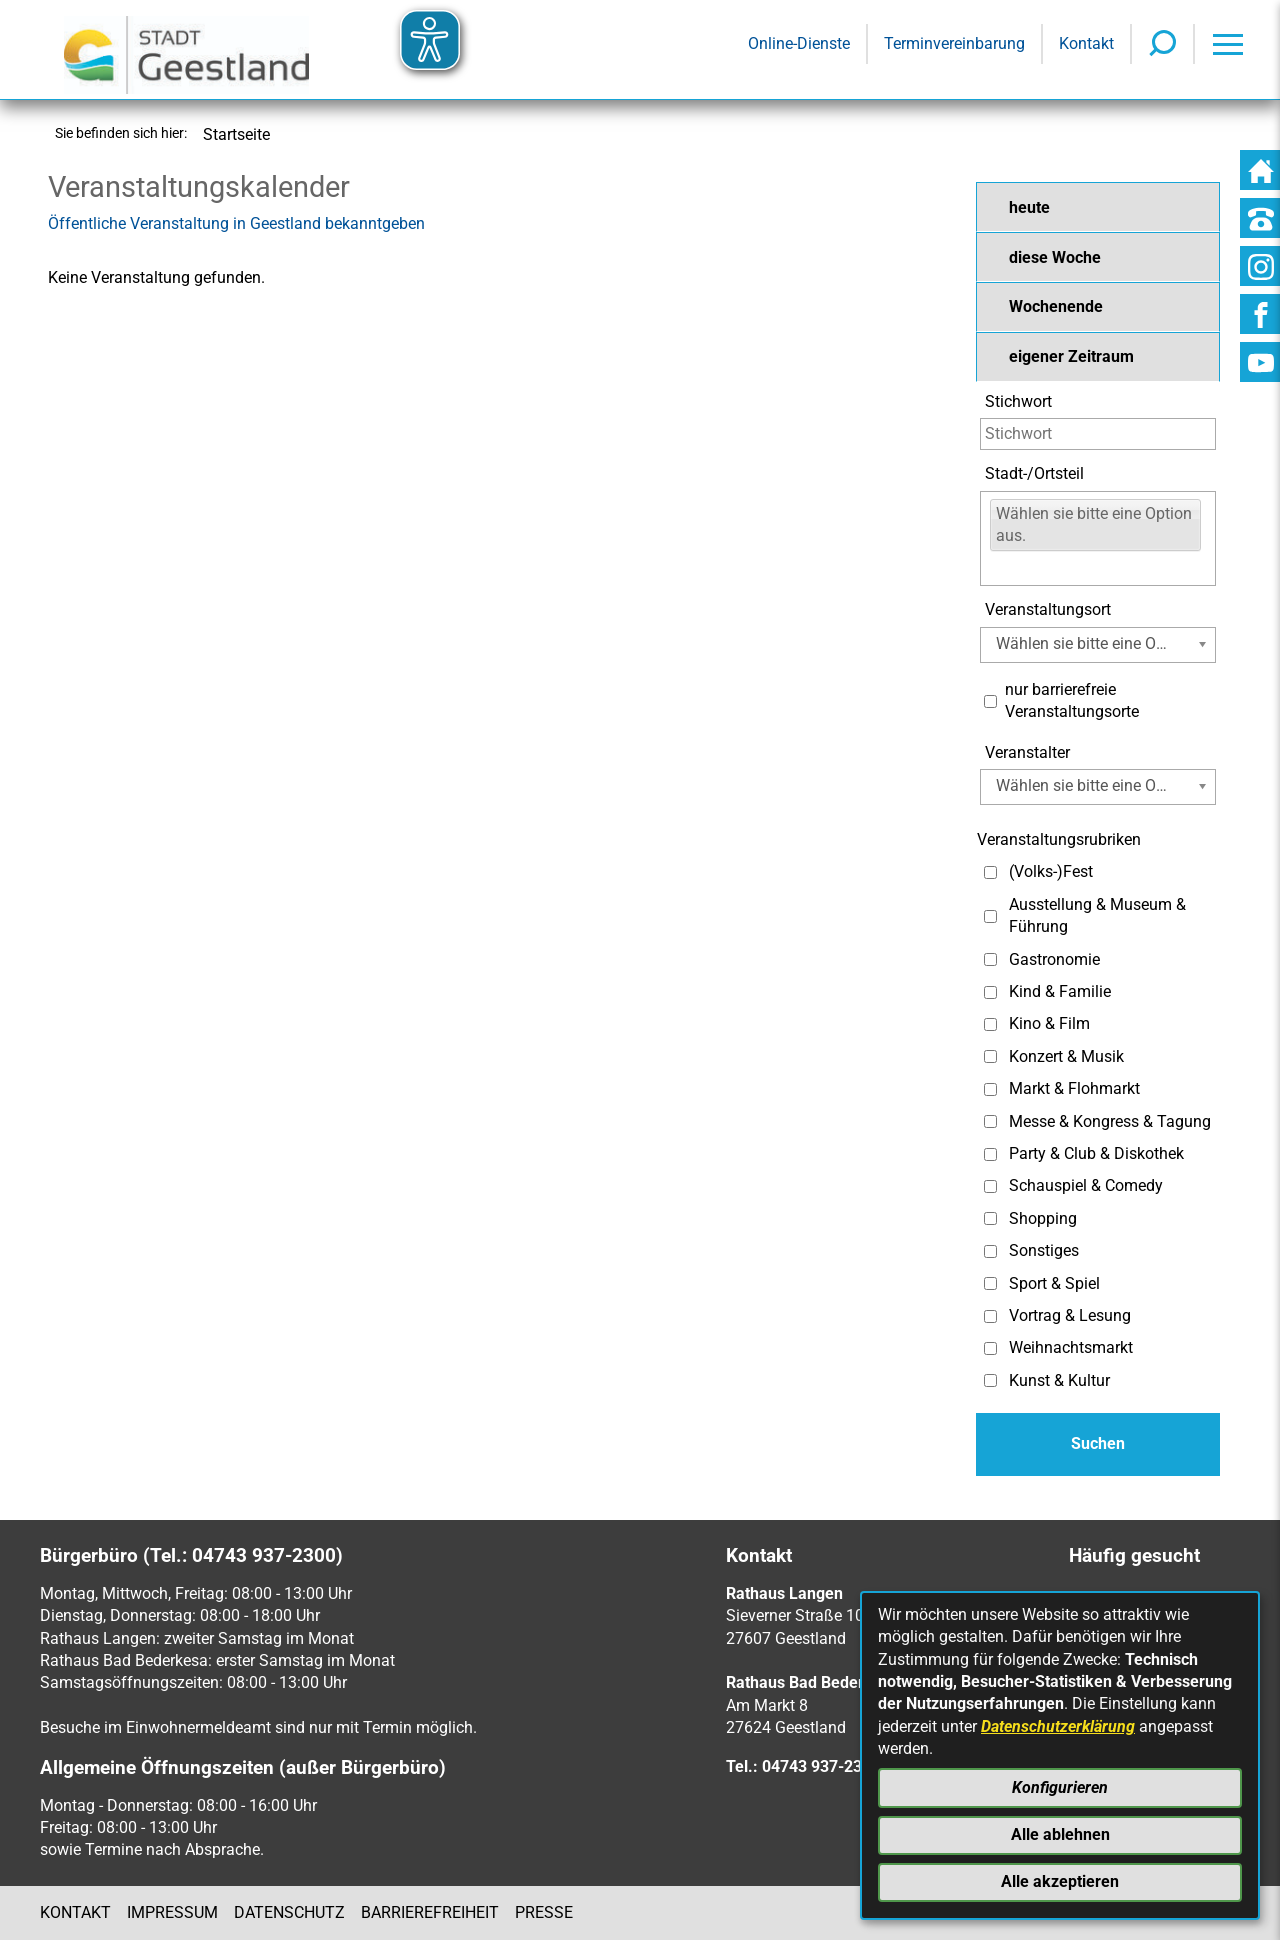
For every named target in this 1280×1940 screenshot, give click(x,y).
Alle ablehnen (1060, 1834)
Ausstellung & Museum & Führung (1097, 915)
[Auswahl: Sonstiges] (990, 1251)
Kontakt (75, 1912)
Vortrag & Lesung (1070, 1315)
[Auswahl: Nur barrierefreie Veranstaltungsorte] (990, 701)
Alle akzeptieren (1060, 1881)
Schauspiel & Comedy (1086, 1185)
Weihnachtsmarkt (1071, 1347)
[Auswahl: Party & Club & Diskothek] (990, 1154)
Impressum (172, 1912)
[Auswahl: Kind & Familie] (990, 992)
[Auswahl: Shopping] (990, 1218)
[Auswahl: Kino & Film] (990, 1024)
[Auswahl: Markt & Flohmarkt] (990, 1089)
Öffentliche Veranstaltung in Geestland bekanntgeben (236, 223)
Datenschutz (289, 1912)
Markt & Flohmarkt (1074, 1088)
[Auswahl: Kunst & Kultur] (990, 1380)
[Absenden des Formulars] (1098, 1444)
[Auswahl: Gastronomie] (990, 959)
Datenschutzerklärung (1058, 1726)
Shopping (1043, 1218)
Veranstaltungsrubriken (1059, 839)
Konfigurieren (1060, 1787)
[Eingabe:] (1002, 567)
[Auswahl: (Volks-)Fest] (990, 872)
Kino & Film (1049, 1023)
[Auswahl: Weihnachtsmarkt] (990, 1348)
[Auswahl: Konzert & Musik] (990, 1056)
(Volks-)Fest (1051, 871)
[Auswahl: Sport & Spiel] (990, 1283)
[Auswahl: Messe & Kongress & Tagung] (990, 1121)
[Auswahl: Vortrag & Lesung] (990, 1316)
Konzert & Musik (1066, 1056)
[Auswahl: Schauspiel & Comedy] (990, 1186)
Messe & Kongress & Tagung (1110, 1121)
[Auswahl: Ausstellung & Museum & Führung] (990, 916)
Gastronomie (1054, 959)
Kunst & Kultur (1059, 1380)
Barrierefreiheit (430, 1912)
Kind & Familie (1060, 991)
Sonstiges (1044, 1250)
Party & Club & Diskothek (1096, 1153)
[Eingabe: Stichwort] (1098, 434)
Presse (544, 1912)
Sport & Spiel (1054, 1283)
